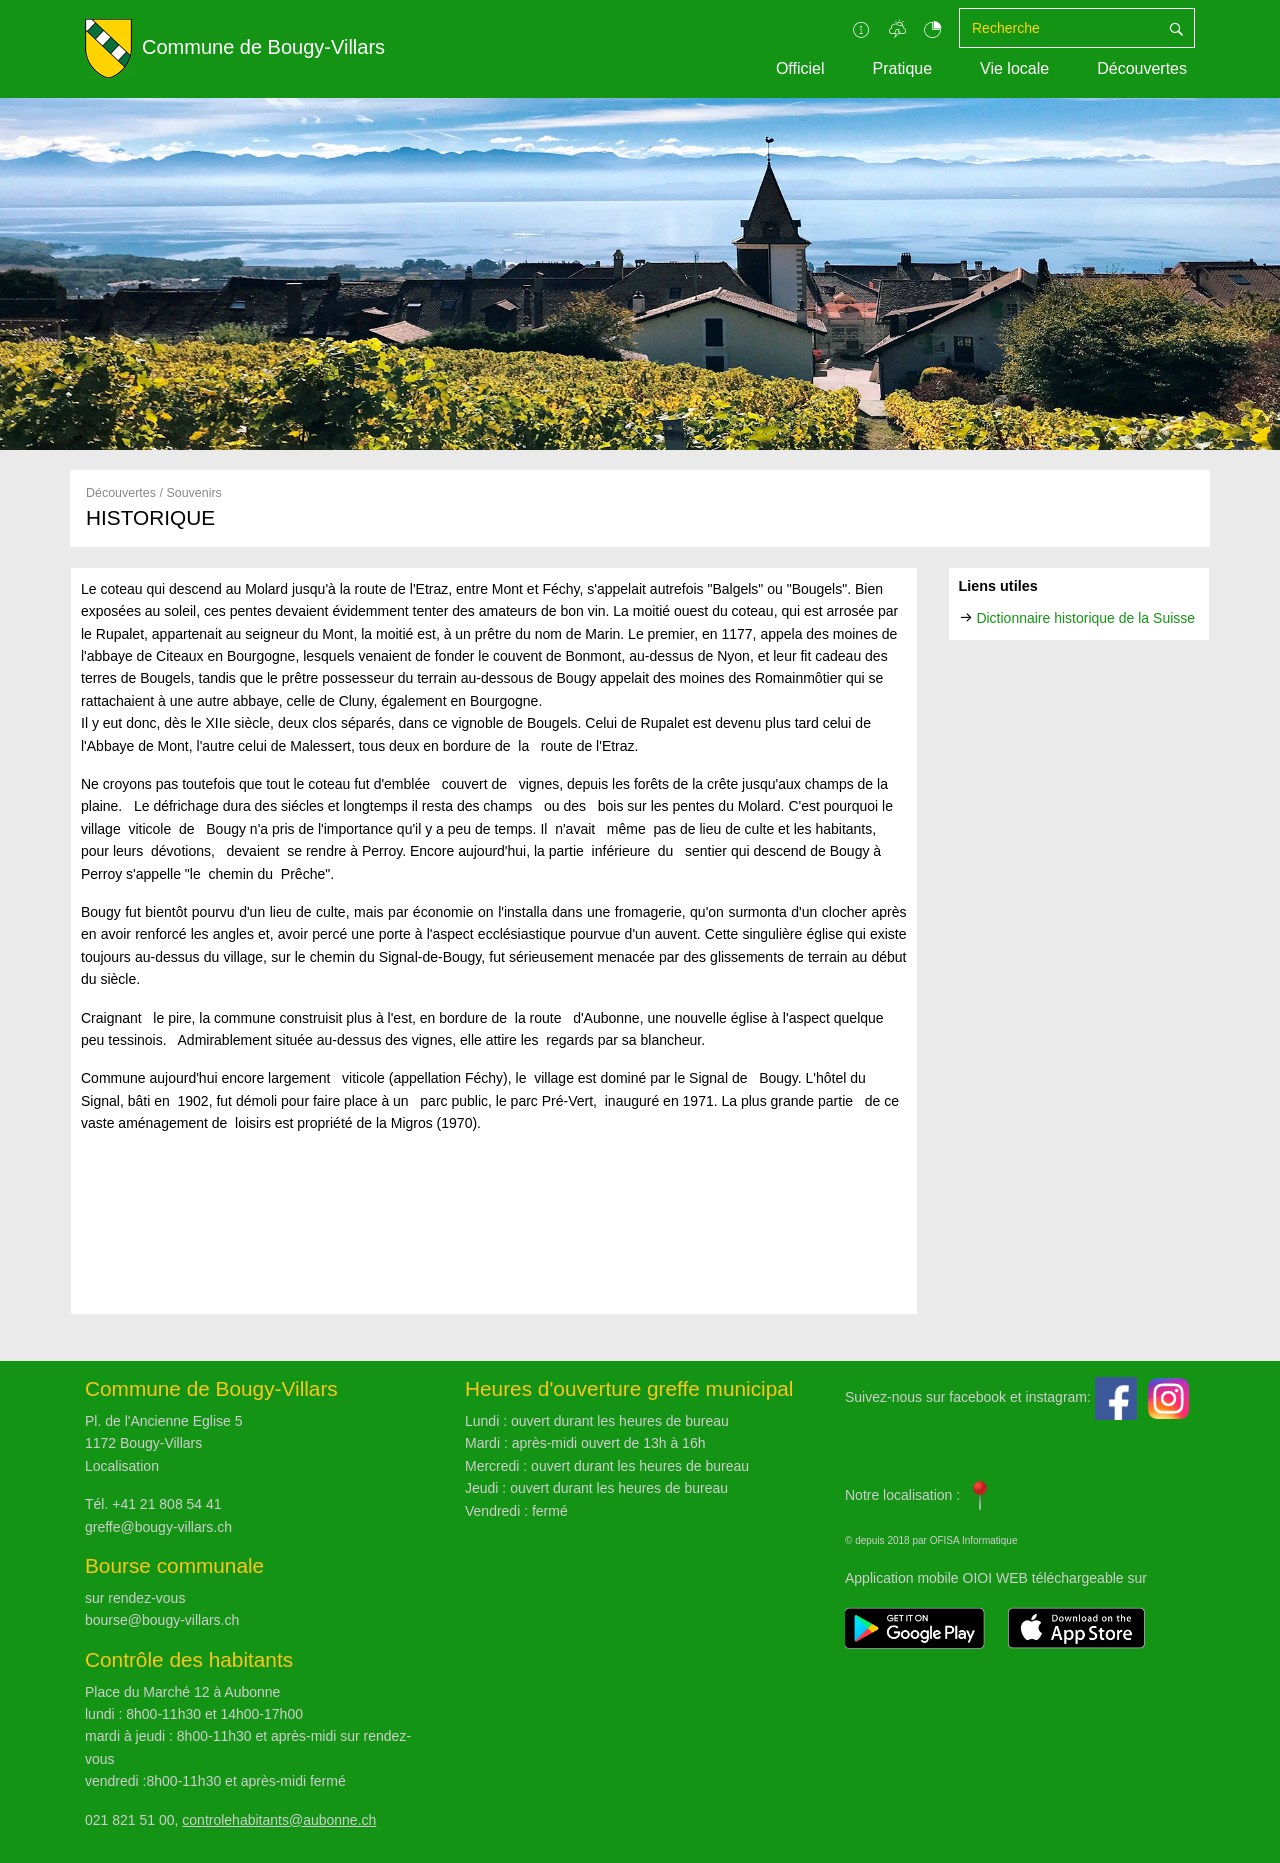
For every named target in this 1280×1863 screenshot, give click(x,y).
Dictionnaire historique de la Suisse (1085, 618)
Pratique (902, 68)
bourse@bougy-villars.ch (162, 1620)
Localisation (122, 1466)
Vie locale (1014, 68)
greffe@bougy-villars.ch (158, 1527)
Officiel (800, 68)
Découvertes (1142, 68)
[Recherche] (1059, 28)
